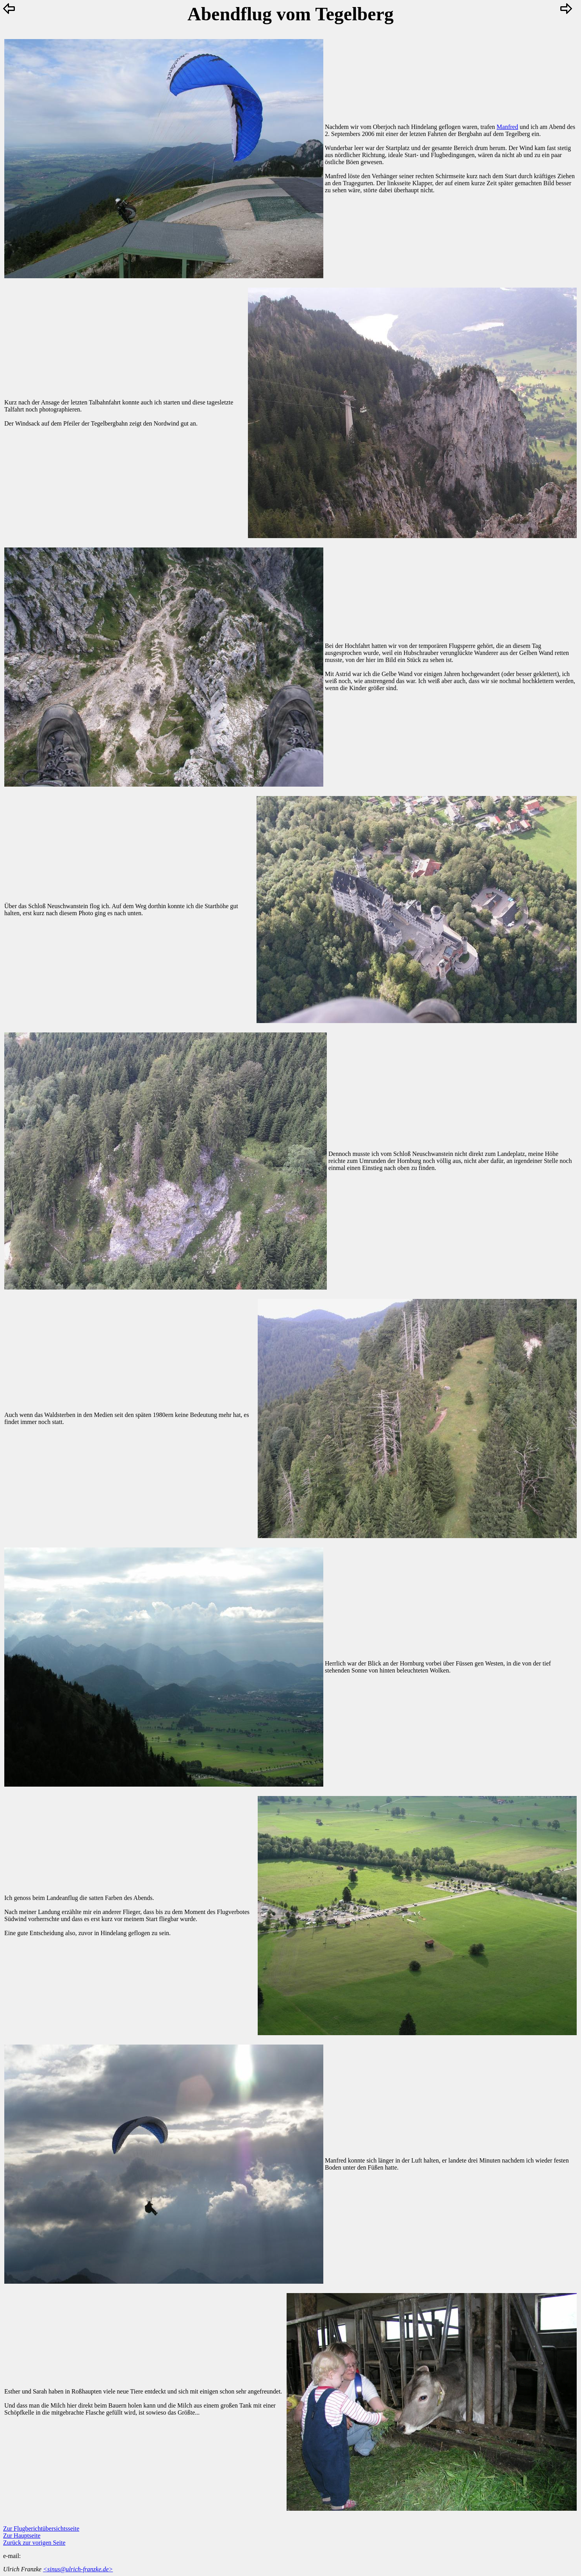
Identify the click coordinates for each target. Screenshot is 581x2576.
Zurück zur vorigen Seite (34, 2542)
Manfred (507, 126)
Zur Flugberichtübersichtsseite (41, 2528)
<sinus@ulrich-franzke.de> (78, 2569)
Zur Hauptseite (22, 2535)
